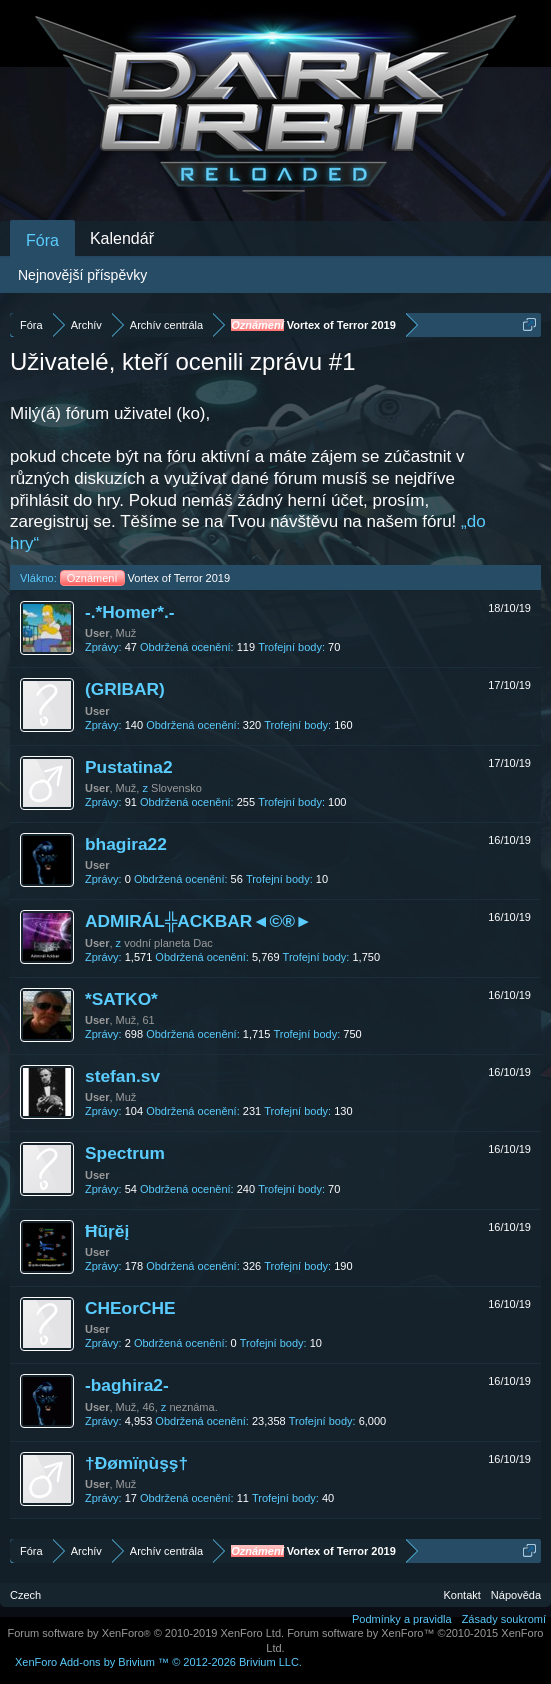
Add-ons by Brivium (158, 1662)
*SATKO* (121, 999)
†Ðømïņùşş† (136, 1463)
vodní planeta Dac (168, 943)
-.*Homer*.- (130, 612)
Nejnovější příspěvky (82, 275)
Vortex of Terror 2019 (145, 578)
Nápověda (516, 1595)
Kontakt (462, 1595)
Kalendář (122, 238)
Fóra (42, 240)
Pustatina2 (129, 767)
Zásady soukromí (504, 1619)
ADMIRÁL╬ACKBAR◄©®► (198, 921)
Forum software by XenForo (146, 1633)
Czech (25, 1595)
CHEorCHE (130, 1308)
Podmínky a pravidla (402, 1619)
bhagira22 (126, 844)
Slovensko (176, 788)
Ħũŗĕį (107, 1231)
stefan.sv (122, 1076)
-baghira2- (127, 1385)
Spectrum (125, 1153)
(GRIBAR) (125, 689)
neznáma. (193, 1407)
